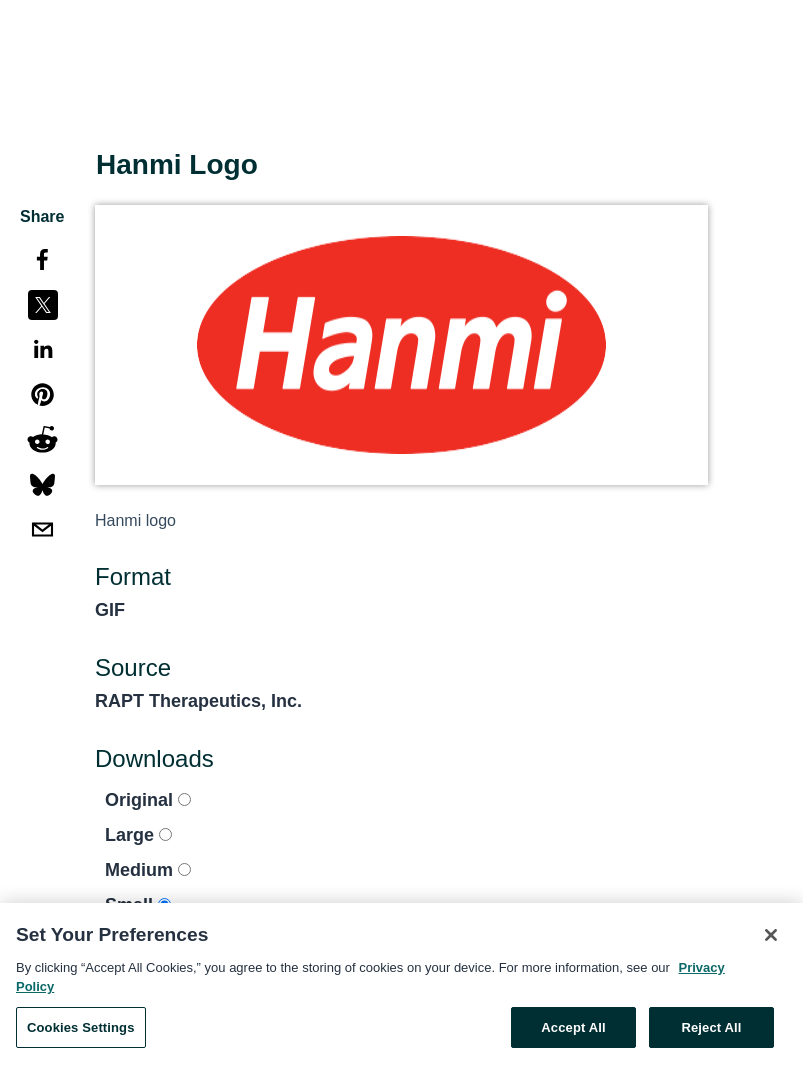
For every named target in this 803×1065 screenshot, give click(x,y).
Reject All (711, 1031)
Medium (148, 870)
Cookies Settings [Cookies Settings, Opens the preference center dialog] (81, 1031)
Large (138, 835)
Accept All (573, 1031)
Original (148, 800)
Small (138, 905)
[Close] (771, 939)
